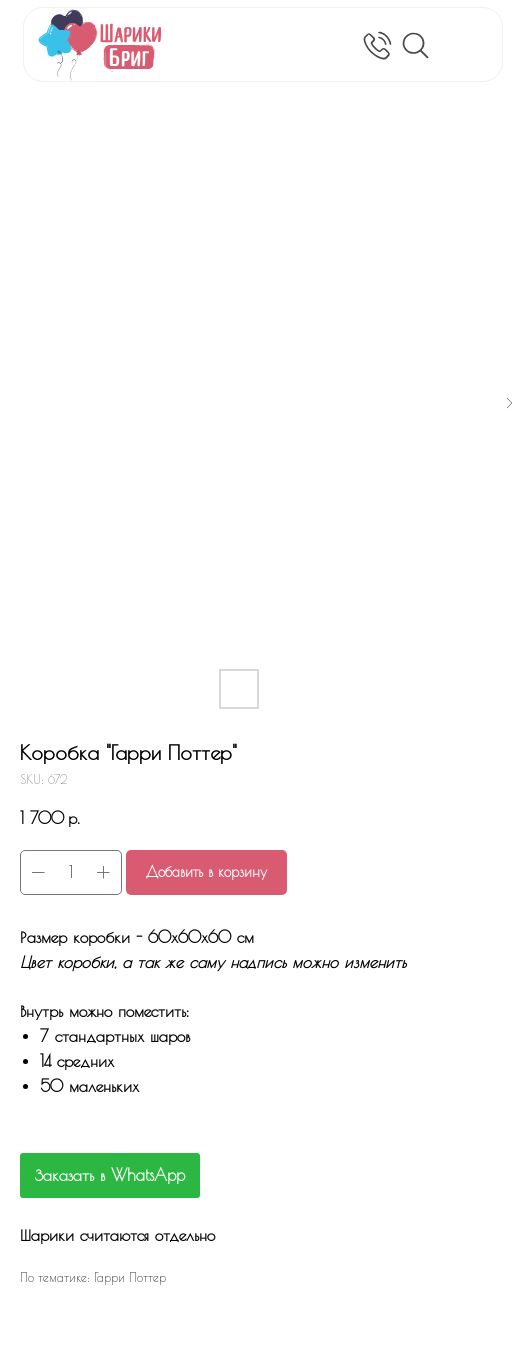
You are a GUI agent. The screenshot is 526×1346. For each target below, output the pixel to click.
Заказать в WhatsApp (110, 1175)
